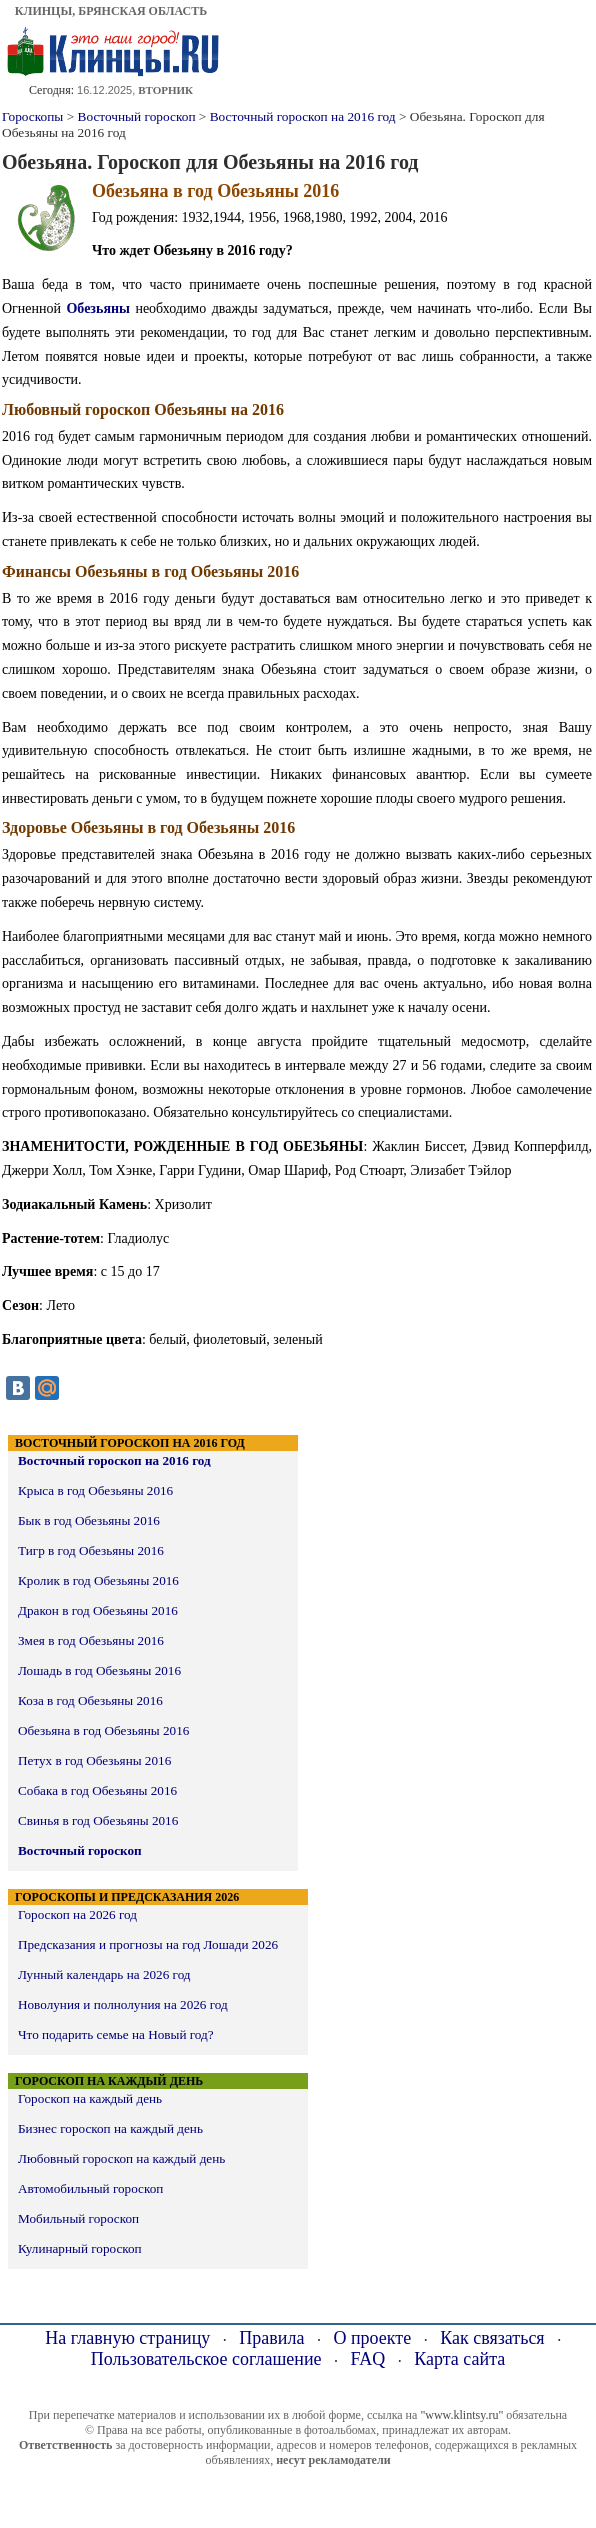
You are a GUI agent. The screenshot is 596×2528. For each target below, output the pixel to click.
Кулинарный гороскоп (80, 2248)
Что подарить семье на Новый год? (116, 2034)
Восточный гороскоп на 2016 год (303, 116)
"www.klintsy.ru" (461, 2415)
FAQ (368, 2359)
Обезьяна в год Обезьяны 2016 (103, 1730)
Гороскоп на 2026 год (77, 1914)
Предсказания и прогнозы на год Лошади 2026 (148, 1944)
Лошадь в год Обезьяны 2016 (99, 1670)
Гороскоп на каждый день (90, 2098)
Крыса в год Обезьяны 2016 (95, 1490)
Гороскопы (32, 116)
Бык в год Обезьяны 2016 (89, 1520)
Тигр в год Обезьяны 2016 (91, 1550)
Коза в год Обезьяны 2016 (90, 1700)
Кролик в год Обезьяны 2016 (98, 1580)
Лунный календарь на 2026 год (104, 1974)
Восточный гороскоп (137, 116)
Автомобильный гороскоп (90, 2188)
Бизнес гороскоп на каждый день (110, 2128)
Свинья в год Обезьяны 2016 (98, 1820)
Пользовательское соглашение (206, 2359)
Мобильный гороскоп (78, 2218)
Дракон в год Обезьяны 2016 (98, 1610)
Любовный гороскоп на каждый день (121, 2158)
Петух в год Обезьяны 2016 (94, 1760)
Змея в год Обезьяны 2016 (91, 1640)
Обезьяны (98, 308)
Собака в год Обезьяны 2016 (97, 1790)
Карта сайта (459, 2359)
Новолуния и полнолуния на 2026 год (123, 2004)
